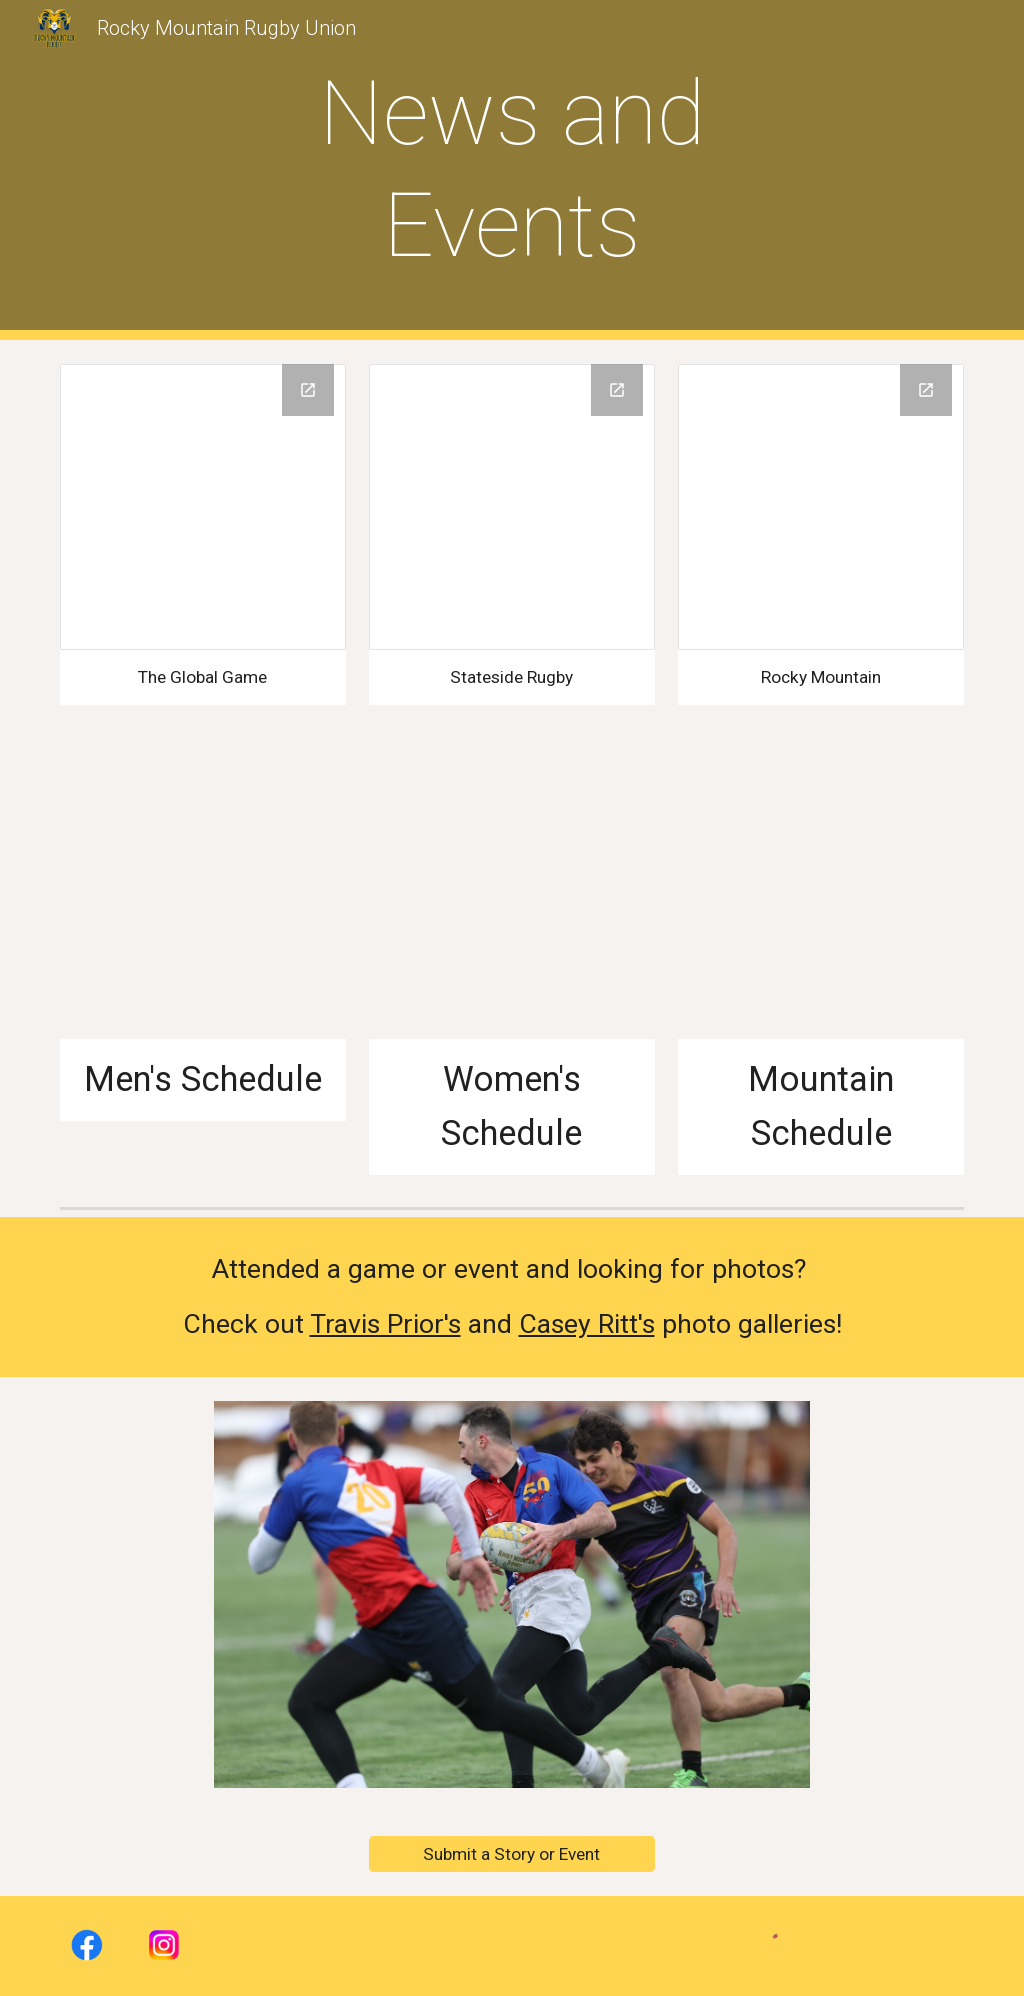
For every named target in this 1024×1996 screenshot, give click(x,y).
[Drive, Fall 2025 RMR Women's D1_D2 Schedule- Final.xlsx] (512, 896)
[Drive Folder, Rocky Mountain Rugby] (821, 507)
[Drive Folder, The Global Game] (203, 507)
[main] (511, 169)
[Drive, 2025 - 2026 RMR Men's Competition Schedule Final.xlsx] (203, 896)
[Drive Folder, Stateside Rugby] (512, 507)
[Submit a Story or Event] (512, 1854)
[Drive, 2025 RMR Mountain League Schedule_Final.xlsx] (821, 896)
